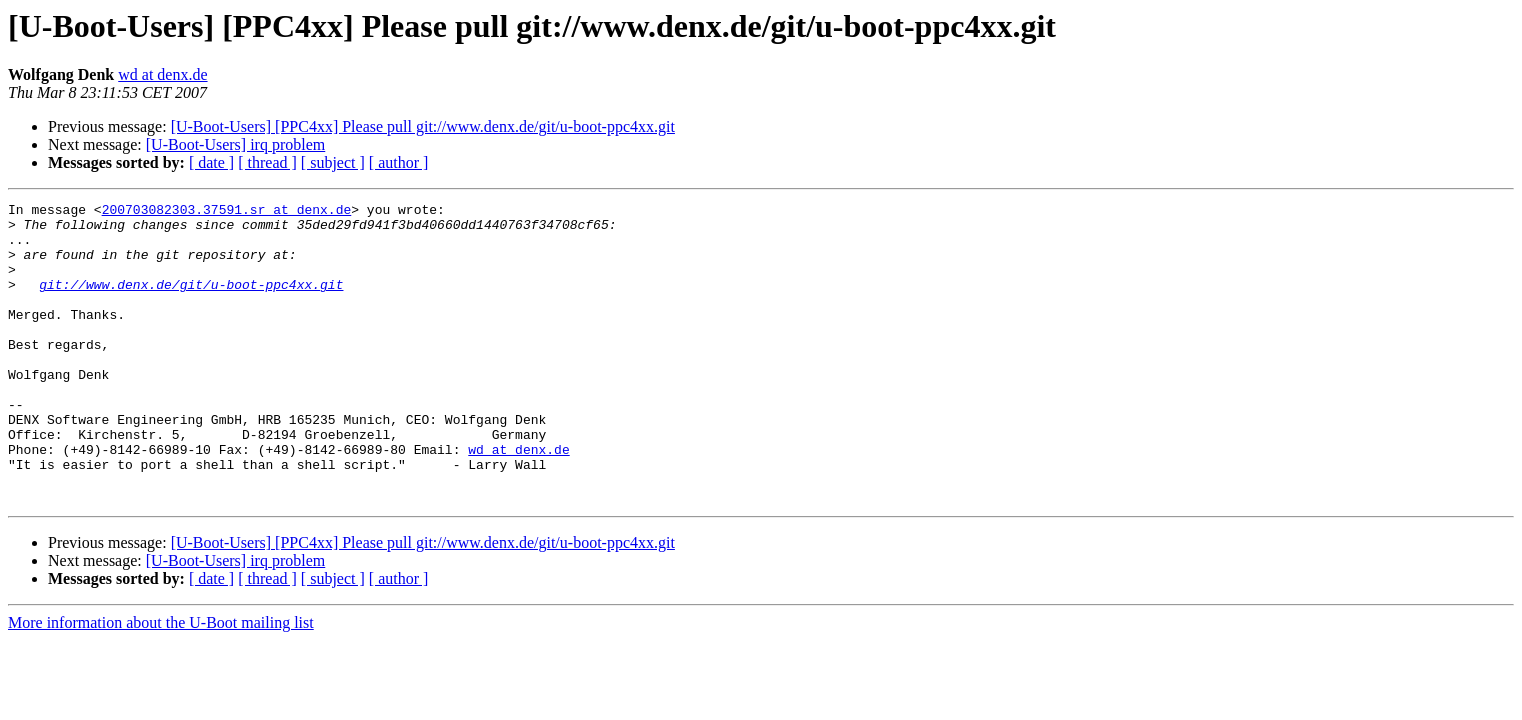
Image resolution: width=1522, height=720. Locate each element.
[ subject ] (333, 162)
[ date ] (211, 162)
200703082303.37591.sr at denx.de (227, 212)
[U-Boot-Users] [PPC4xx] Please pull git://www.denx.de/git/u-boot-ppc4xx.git (423, 126)
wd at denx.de (162, 74)
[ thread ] (267, 162)
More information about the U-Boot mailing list (161, 682)
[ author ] (399, 162)
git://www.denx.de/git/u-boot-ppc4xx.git (191, 302)
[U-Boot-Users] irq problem (236, 144)
